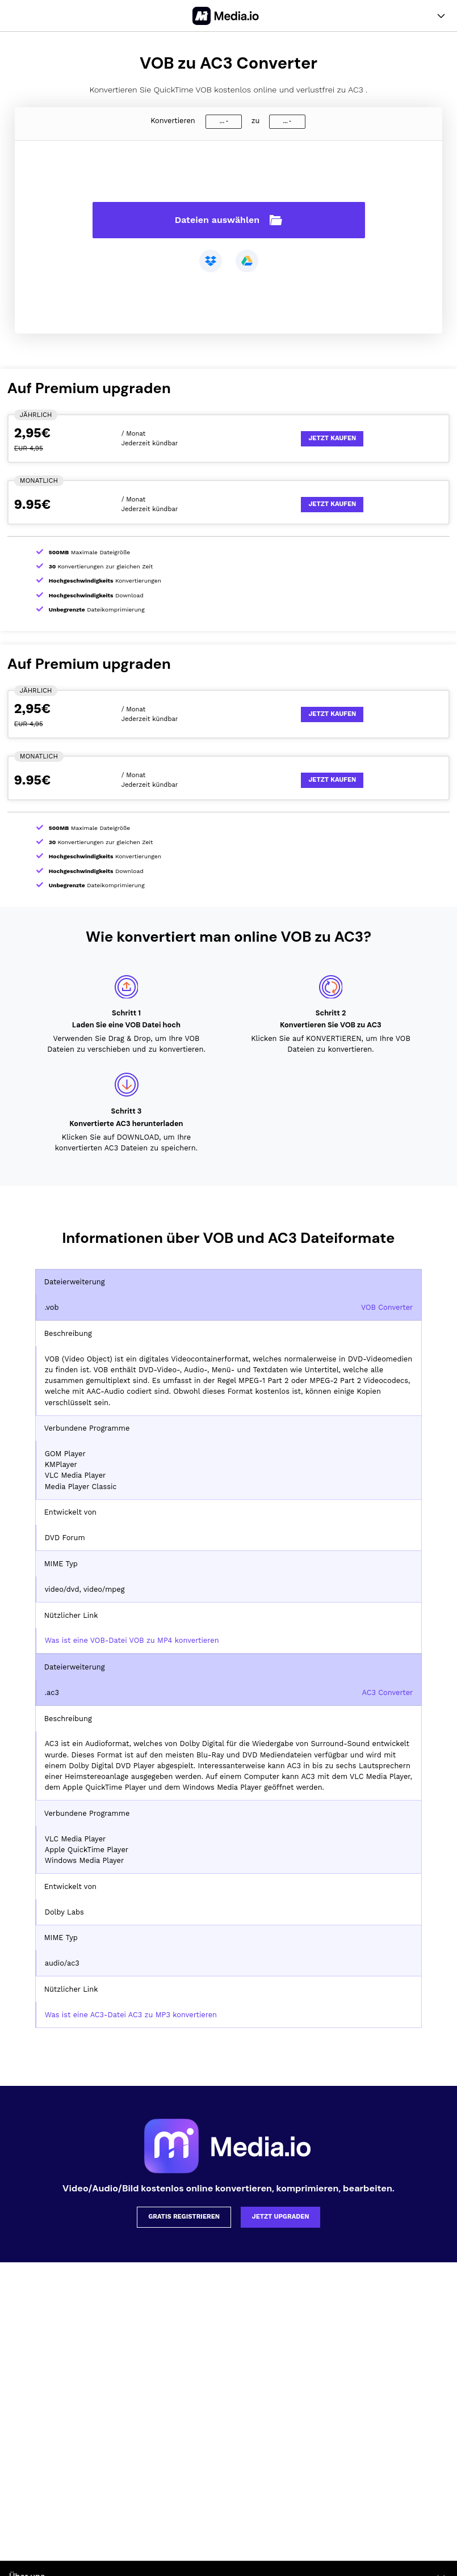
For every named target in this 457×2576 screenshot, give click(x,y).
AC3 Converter (387, 1692)
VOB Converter (387, 1307)
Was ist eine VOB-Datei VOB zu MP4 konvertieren (132, 1640)
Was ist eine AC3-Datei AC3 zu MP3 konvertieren (131, 2014)
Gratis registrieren (184, 2216)
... (222, 121)
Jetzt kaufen (332, 438)
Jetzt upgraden (280, 2216)
